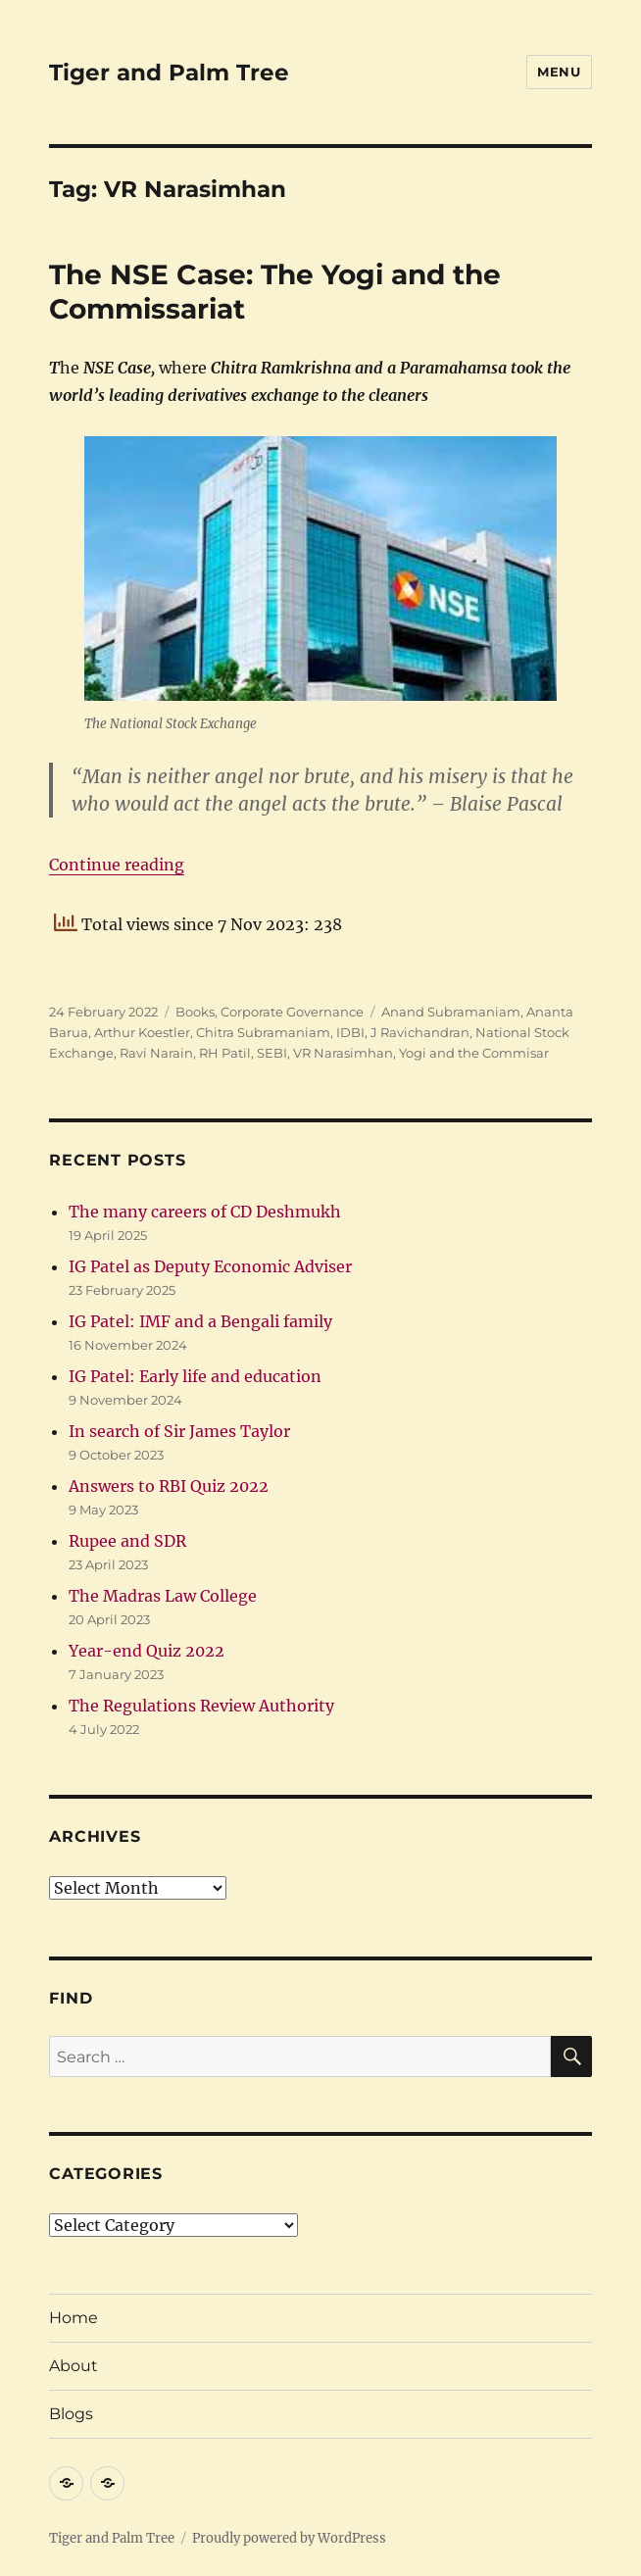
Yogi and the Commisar (474, 1053)
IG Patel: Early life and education (195, 1376)
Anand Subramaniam (450, 1011)
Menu (558, 71)
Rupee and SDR (127, 1541)
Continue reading (116, 864)
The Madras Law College (163, 1596)
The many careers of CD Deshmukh (205, 1211)
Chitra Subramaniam (263, 1032)
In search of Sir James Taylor (179, 1431)
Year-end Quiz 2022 (146, 1650)
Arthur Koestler (142, 1032)
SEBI (272, 1053)
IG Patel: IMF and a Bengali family (200, 1321)
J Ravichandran (419, 1032)
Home (73, 2317)
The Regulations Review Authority (201, 1705)
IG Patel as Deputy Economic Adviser (210, 1266)
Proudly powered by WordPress (289, 2538)
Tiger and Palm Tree (169, 72)
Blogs (71, 2413)
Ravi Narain (156, 1053)
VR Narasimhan (343, 1053)
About (73, 2365)
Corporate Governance (292, 1011)
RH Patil (225, 1053)
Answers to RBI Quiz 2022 (169, 1486)
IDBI (350, 1032)
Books (195, 1011)
